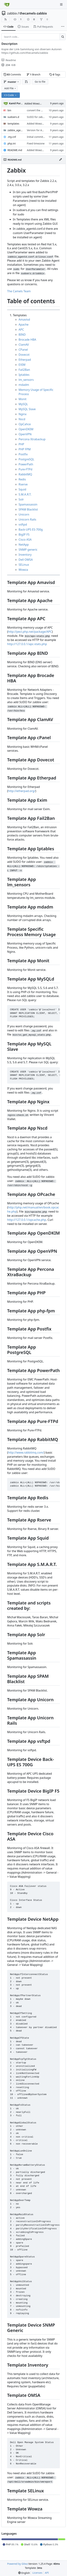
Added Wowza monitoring (39, 103)
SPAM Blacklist (28, 509)
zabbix (12, 13)
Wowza (23, 570)
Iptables (24, 375)
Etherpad (25, 360)
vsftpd (23, 524)
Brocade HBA (27, 340)
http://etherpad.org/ (21, 791)
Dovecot (24, 355)
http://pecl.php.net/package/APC (30, 632)
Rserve (23, 484)
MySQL (23, 404)
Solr (21, 499)
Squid (22, 489)
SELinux (24, 565)
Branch (34, 74)
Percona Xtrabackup (32, 439)
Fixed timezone (35, 143)
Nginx (22, 414)
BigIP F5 (24, 534)
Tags (54, 74)
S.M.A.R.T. (25, 494)
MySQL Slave (27, 409)
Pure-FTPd (25, 469)
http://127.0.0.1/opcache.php (26, 1220)
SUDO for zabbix (36, 117)
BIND (22, 335)
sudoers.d (13, 117)
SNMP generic (28, 550)
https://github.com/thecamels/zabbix (24, 52)
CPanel (23, 350)
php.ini (12, 143)
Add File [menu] (10, 88)
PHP (21, 444)
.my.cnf (12, 137)
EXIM (22, 365)
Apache (24, 324)
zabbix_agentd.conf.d (15, 130)
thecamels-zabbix (33, 13)
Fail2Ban (24, 370)
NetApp (24, 545)
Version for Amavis (38, 130)
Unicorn (24, 514)
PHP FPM (25, 449)
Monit (22, 399)
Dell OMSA (26, 560)
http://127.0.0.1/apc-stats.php (27, 644)
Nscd (22, 419)
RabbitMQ (25, 474)
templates (13, 123)
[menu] (24, 2573)
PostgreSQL (26, 459)
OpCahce (25, 424)
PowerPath (26, 464)
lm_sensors (26, 380)
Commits (12, 74)
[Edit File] (60, 160)
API (47, 2572)
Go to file (40, 81)
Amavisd (24, 319)
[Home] (7, 4)
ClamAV (24, 345)
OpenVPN (25, 434)
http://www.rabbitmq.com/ (26, 1452)
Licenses (37, 2572)
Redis (22, 479)
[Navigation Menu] (61, 4)
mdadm (24, 385)
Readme (8, 60)
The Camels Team (19, 291)
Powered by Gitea (17, 2563)
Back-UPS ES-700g (31, 529)
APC (21, 329)
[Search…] (63, 36)
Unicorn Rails (27, 519)
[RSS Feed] (5, 19)
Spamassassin (28, 504)
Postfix (23, 454)
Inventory (25, 555)
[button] (26, 81)
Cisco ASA (25, 540)
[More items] (63, 27)
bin (9, 110)
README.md (15, 150)
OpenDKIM (26, 429)
